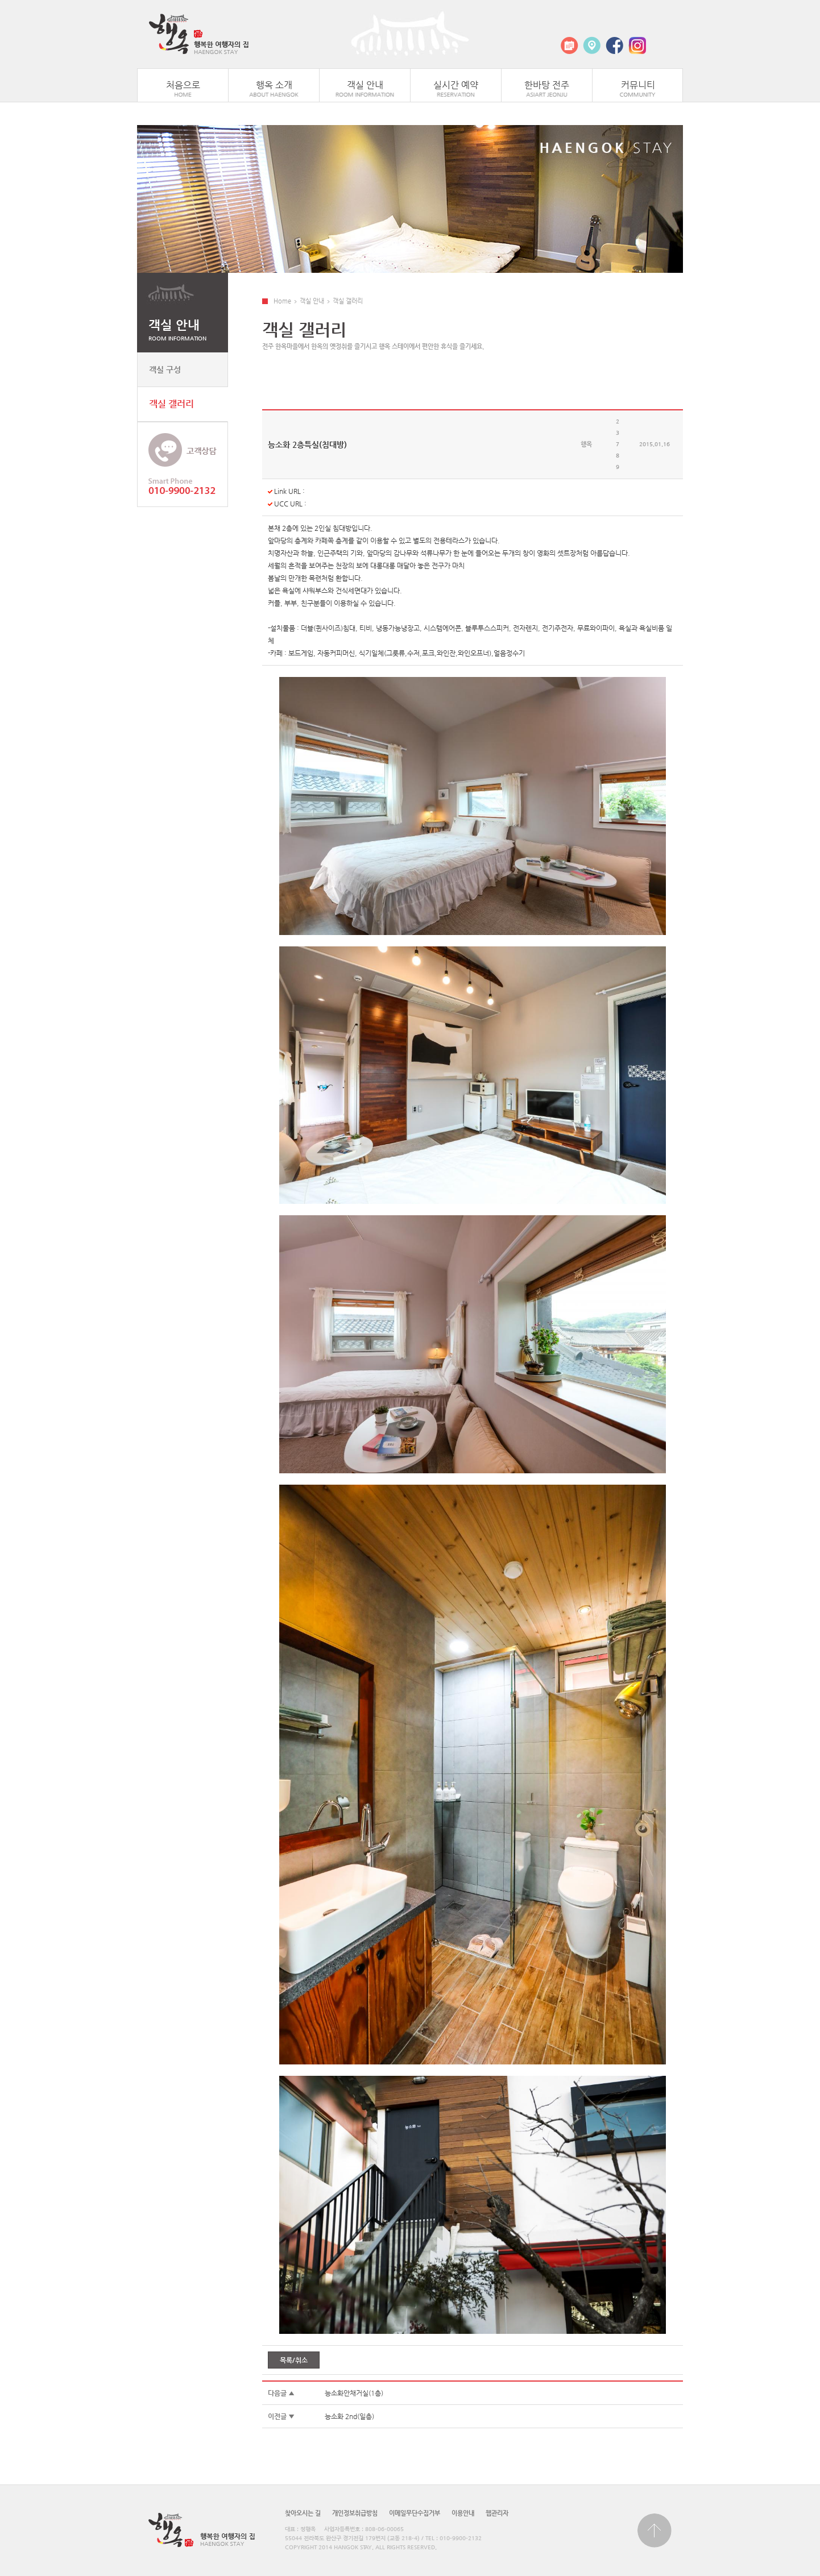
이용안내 (463, 2513)
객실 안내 (365, 85)
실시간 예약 (455, 85)
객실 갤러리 (171, 403)
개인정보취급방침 (355, 2513)
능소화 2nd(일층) (349, 2416)
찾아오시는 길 (303, 2513)
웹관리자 (497, 2513)
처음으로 (183, 85)
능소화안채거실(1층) (354, 2393)
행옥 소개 (274, 85)
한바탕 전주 (546, 85)
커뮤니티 (638, 85)
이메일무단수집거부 (414, 2513)
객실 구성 (165, 369)
